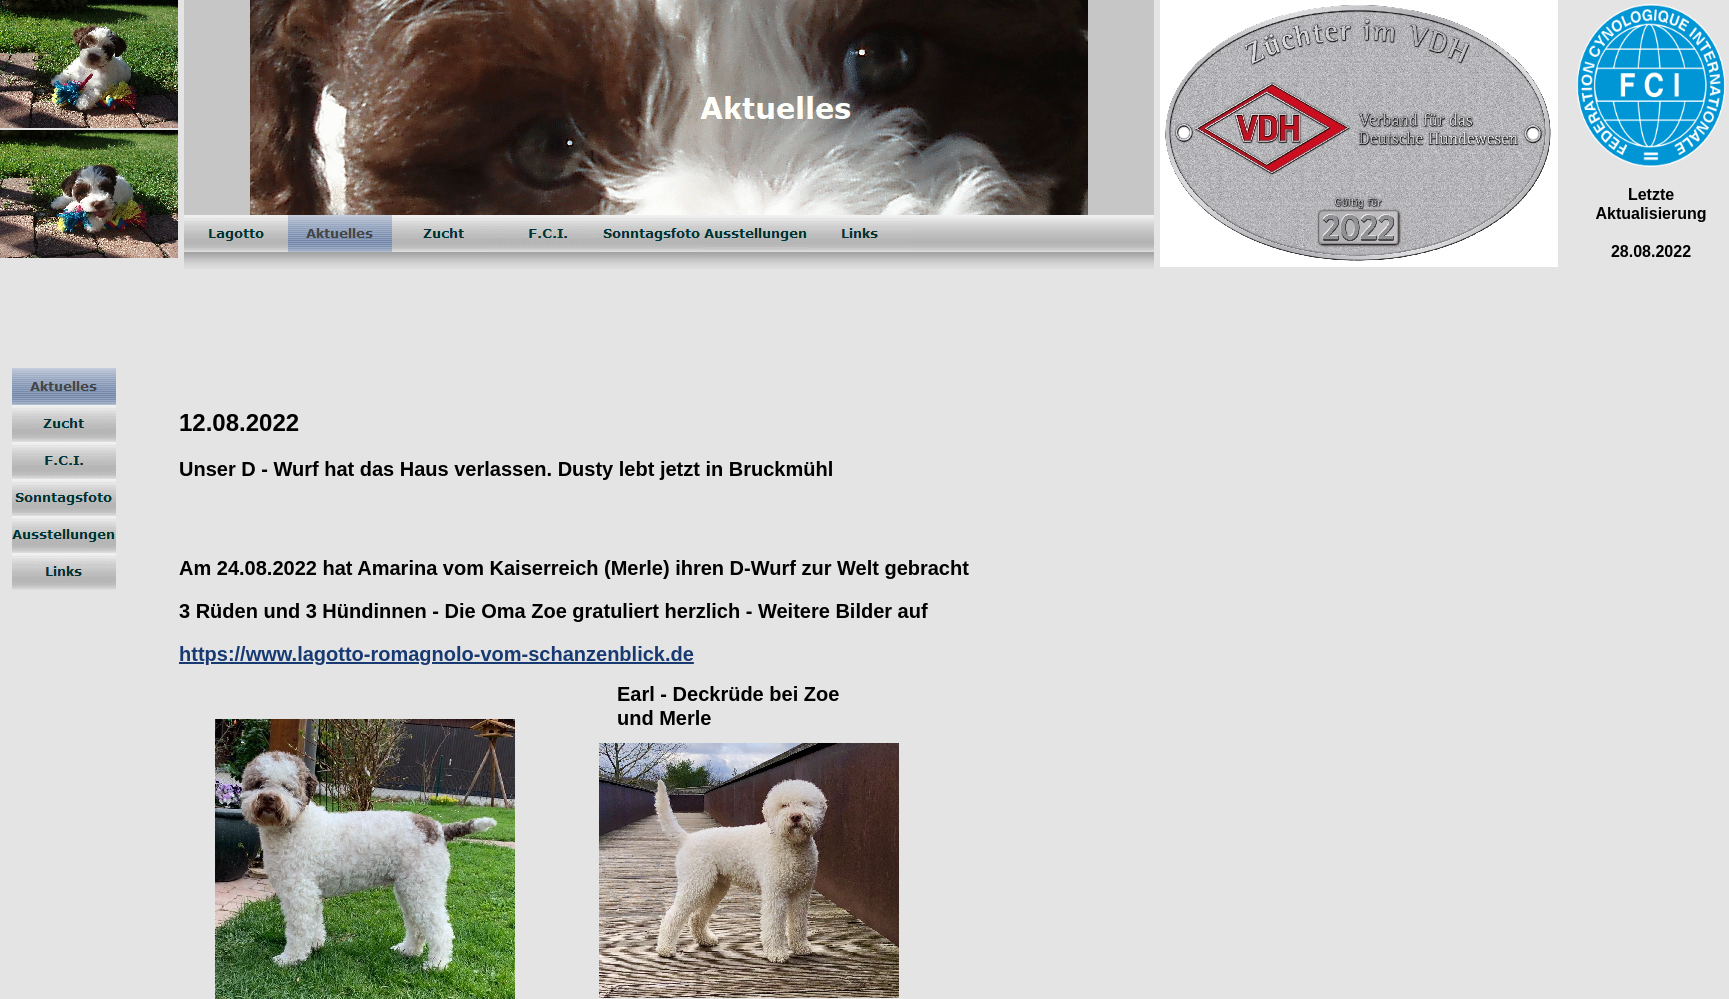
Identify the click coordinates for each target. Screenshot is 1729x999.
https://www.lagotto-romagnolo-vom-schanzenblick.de (436, 654)
